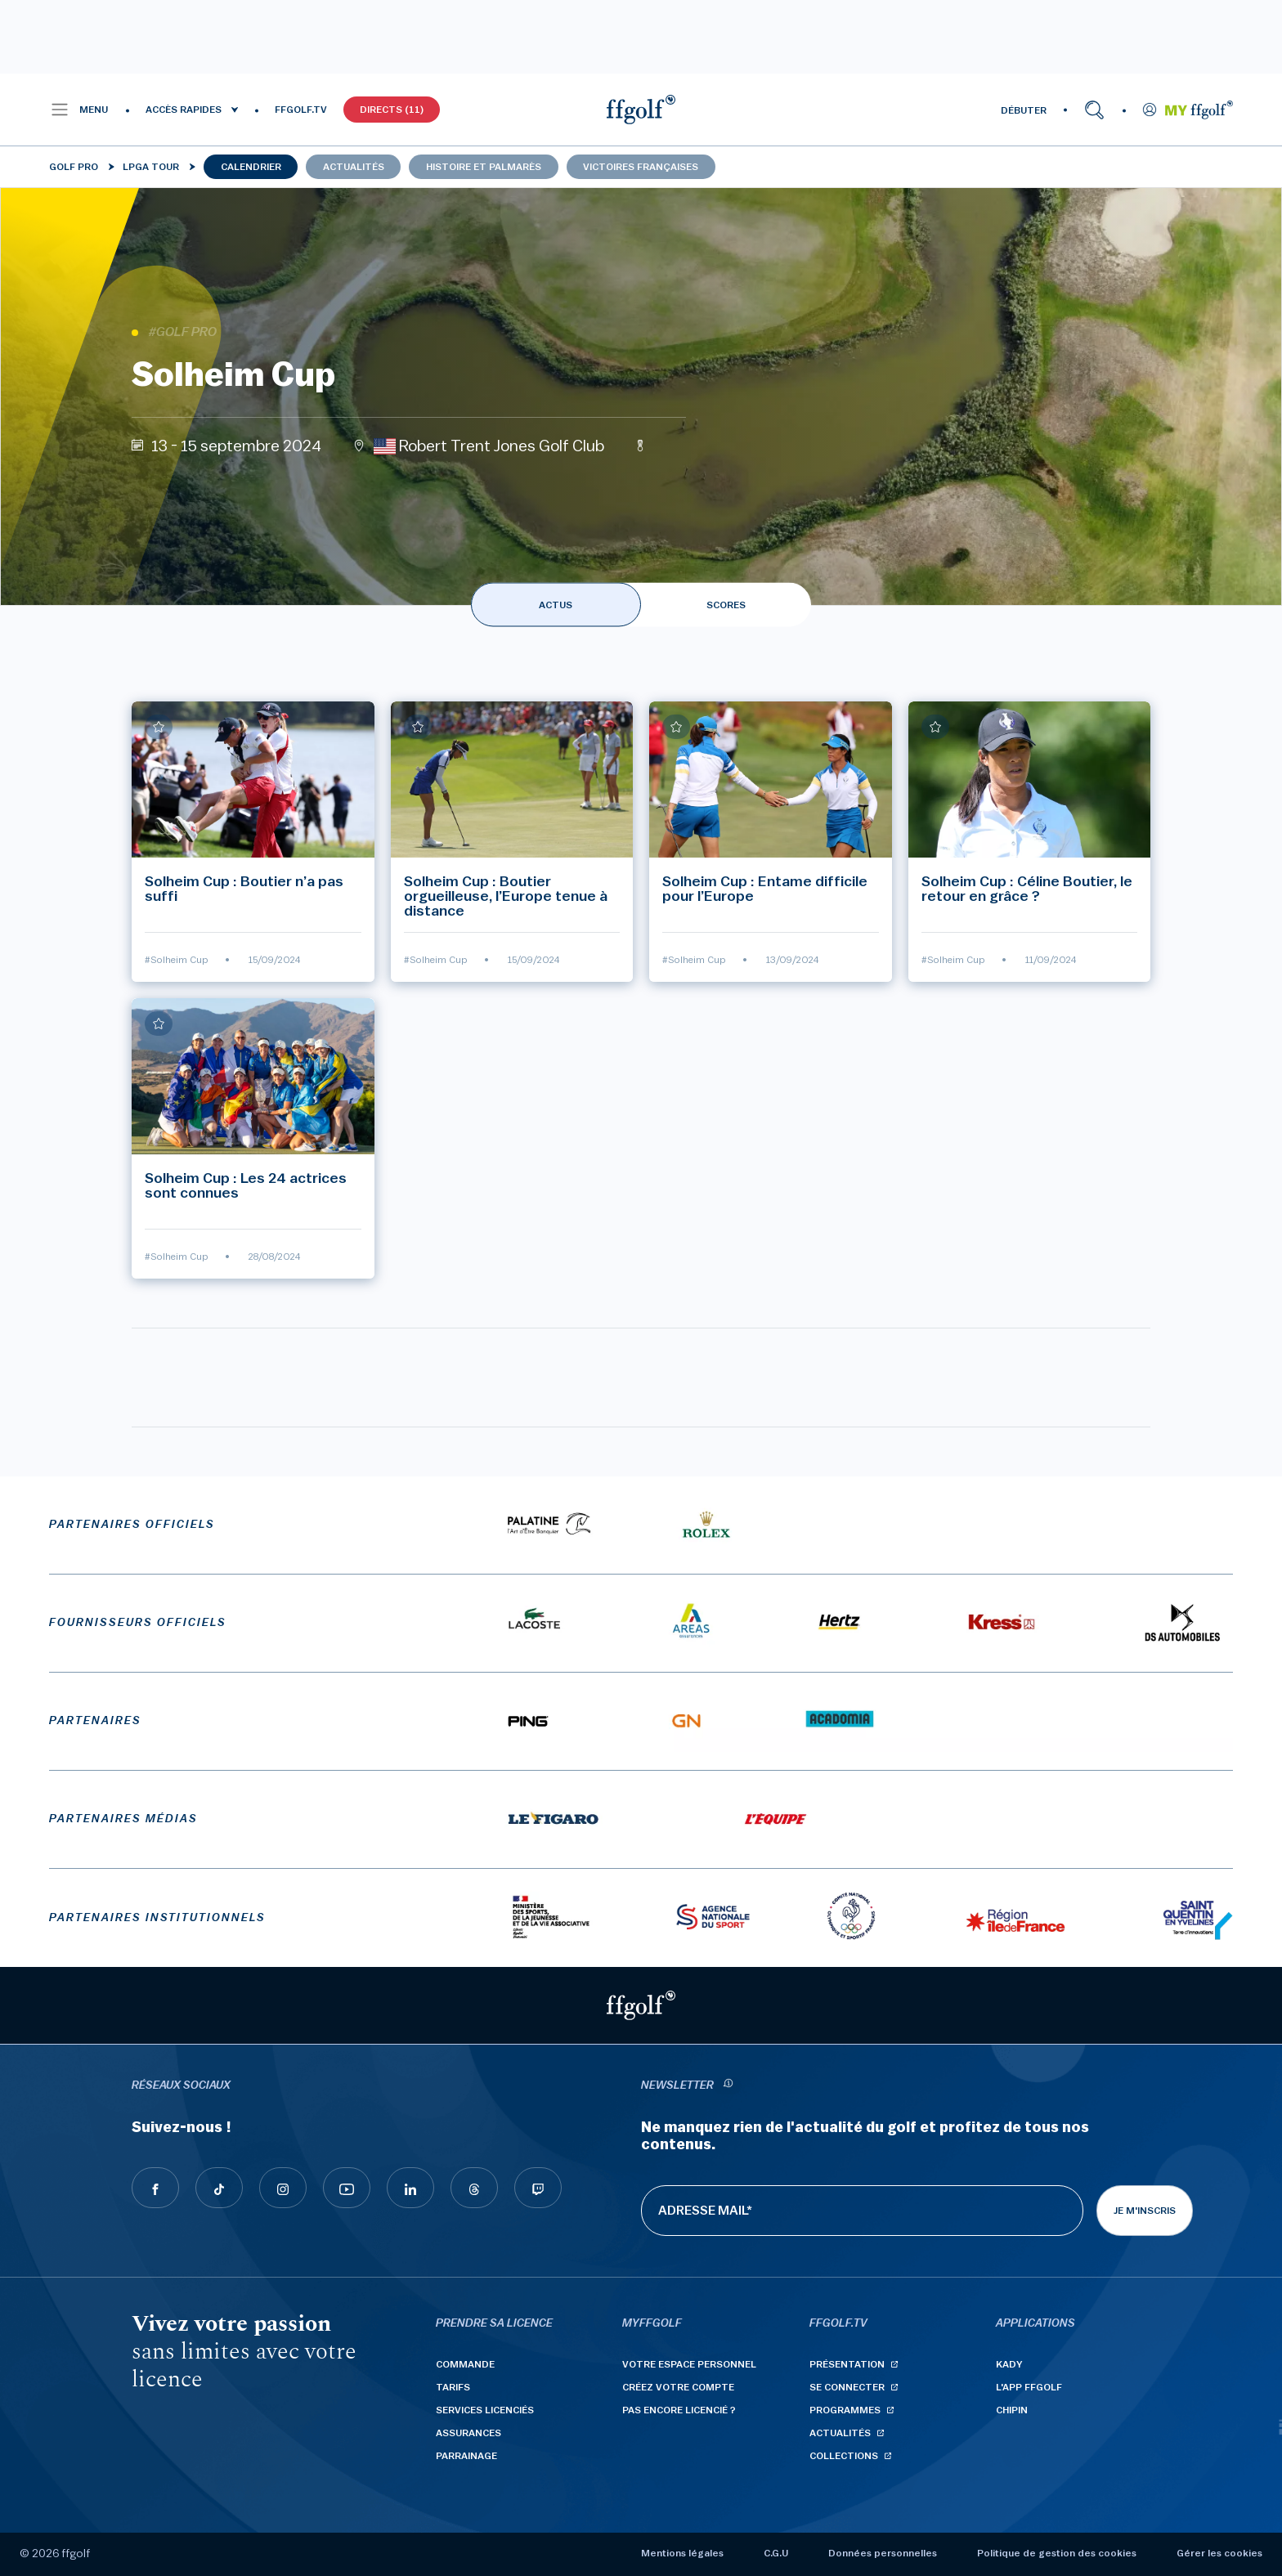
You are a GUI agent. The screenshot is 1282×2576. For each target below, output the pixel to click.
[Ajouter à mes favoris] (159, 727)
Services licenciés (485, 2410)
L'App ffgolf (1029, 2387)
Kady (1009, 2364)
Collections (843, 2456)
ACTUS (555, 605)
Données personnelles (882, 2553)
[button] (79, 109)
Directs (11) (392, 109)
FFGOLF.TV (301, 109)
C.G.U (776, 2553)
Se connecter (847, 2387)
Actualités (353, 167)
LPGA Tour (151, 167)
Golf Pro (73, 167)
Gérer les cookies (1219, 2553)
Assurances (468, 2433)
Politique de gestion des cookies (1056, 2553)
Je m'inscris (1145, 2210)
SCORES (726, 605)
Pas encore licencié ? (679, 2410)
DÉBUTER (1024, 110)
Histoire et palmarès (483, 167)
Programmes (845, 2410)
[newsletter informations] (728, 2085)
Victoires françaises (640, 167)
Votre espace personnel (689, 2364)
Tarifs (453, 2387)
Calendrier (251, 167)
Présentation (847, 2364)
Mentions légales (682, 2553)
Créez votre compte (678, 2387)
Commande (465, 2364)
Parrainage (466, 2456)
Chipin (1012, 2410)
